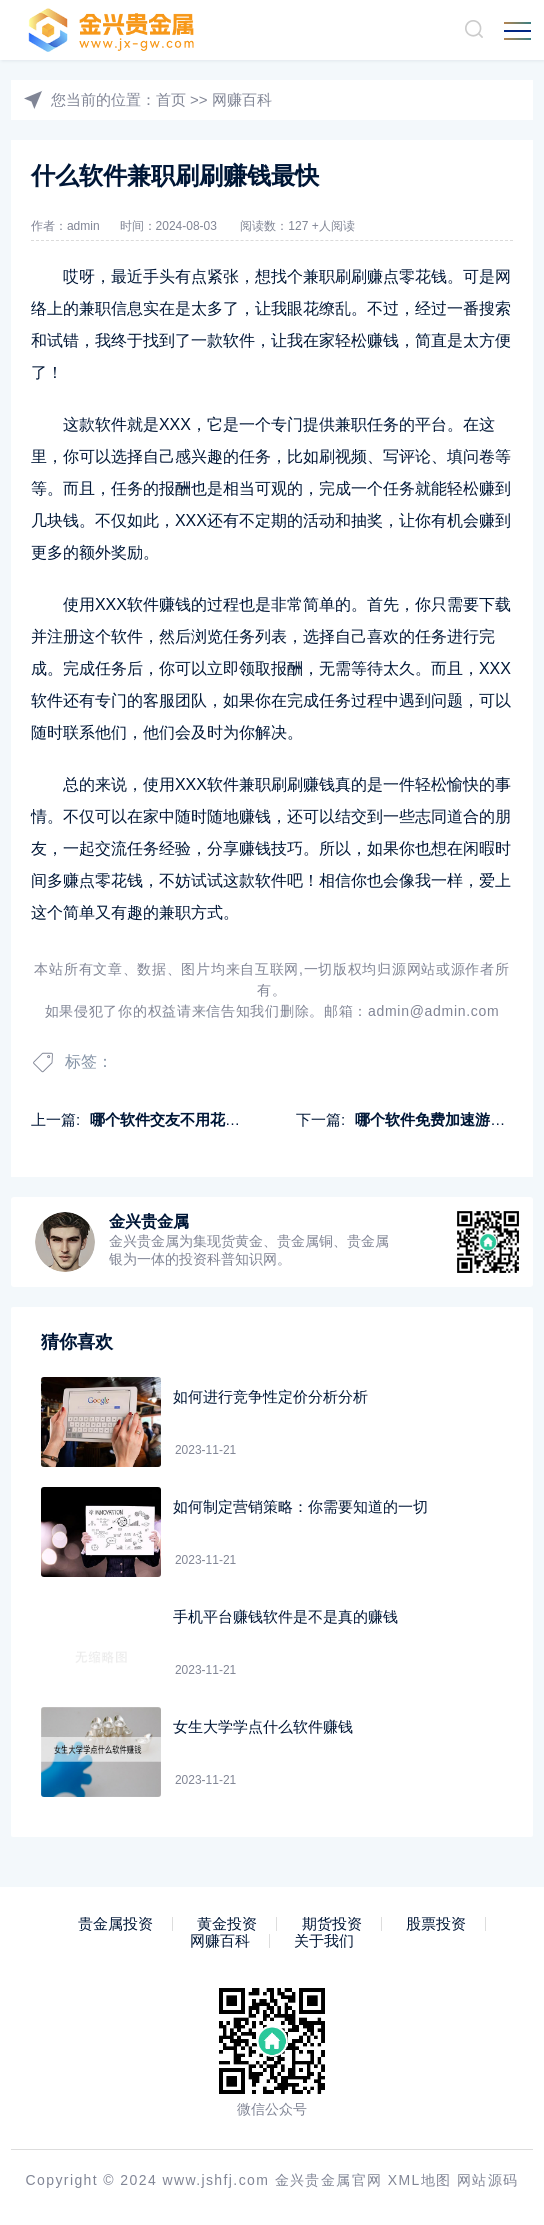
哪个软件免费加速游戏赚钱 (445, 1119)
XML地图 (420, 2180)
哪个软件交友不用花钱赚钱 (180, 1119)
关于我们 (324, 1941)
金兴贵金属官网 (329, 2180)
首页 (171, 99)
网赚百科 (242, 99)
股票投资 (436, 1924)
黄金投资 (227, 1924)
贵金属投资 (115, 1924)
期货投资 (332, 1924)
